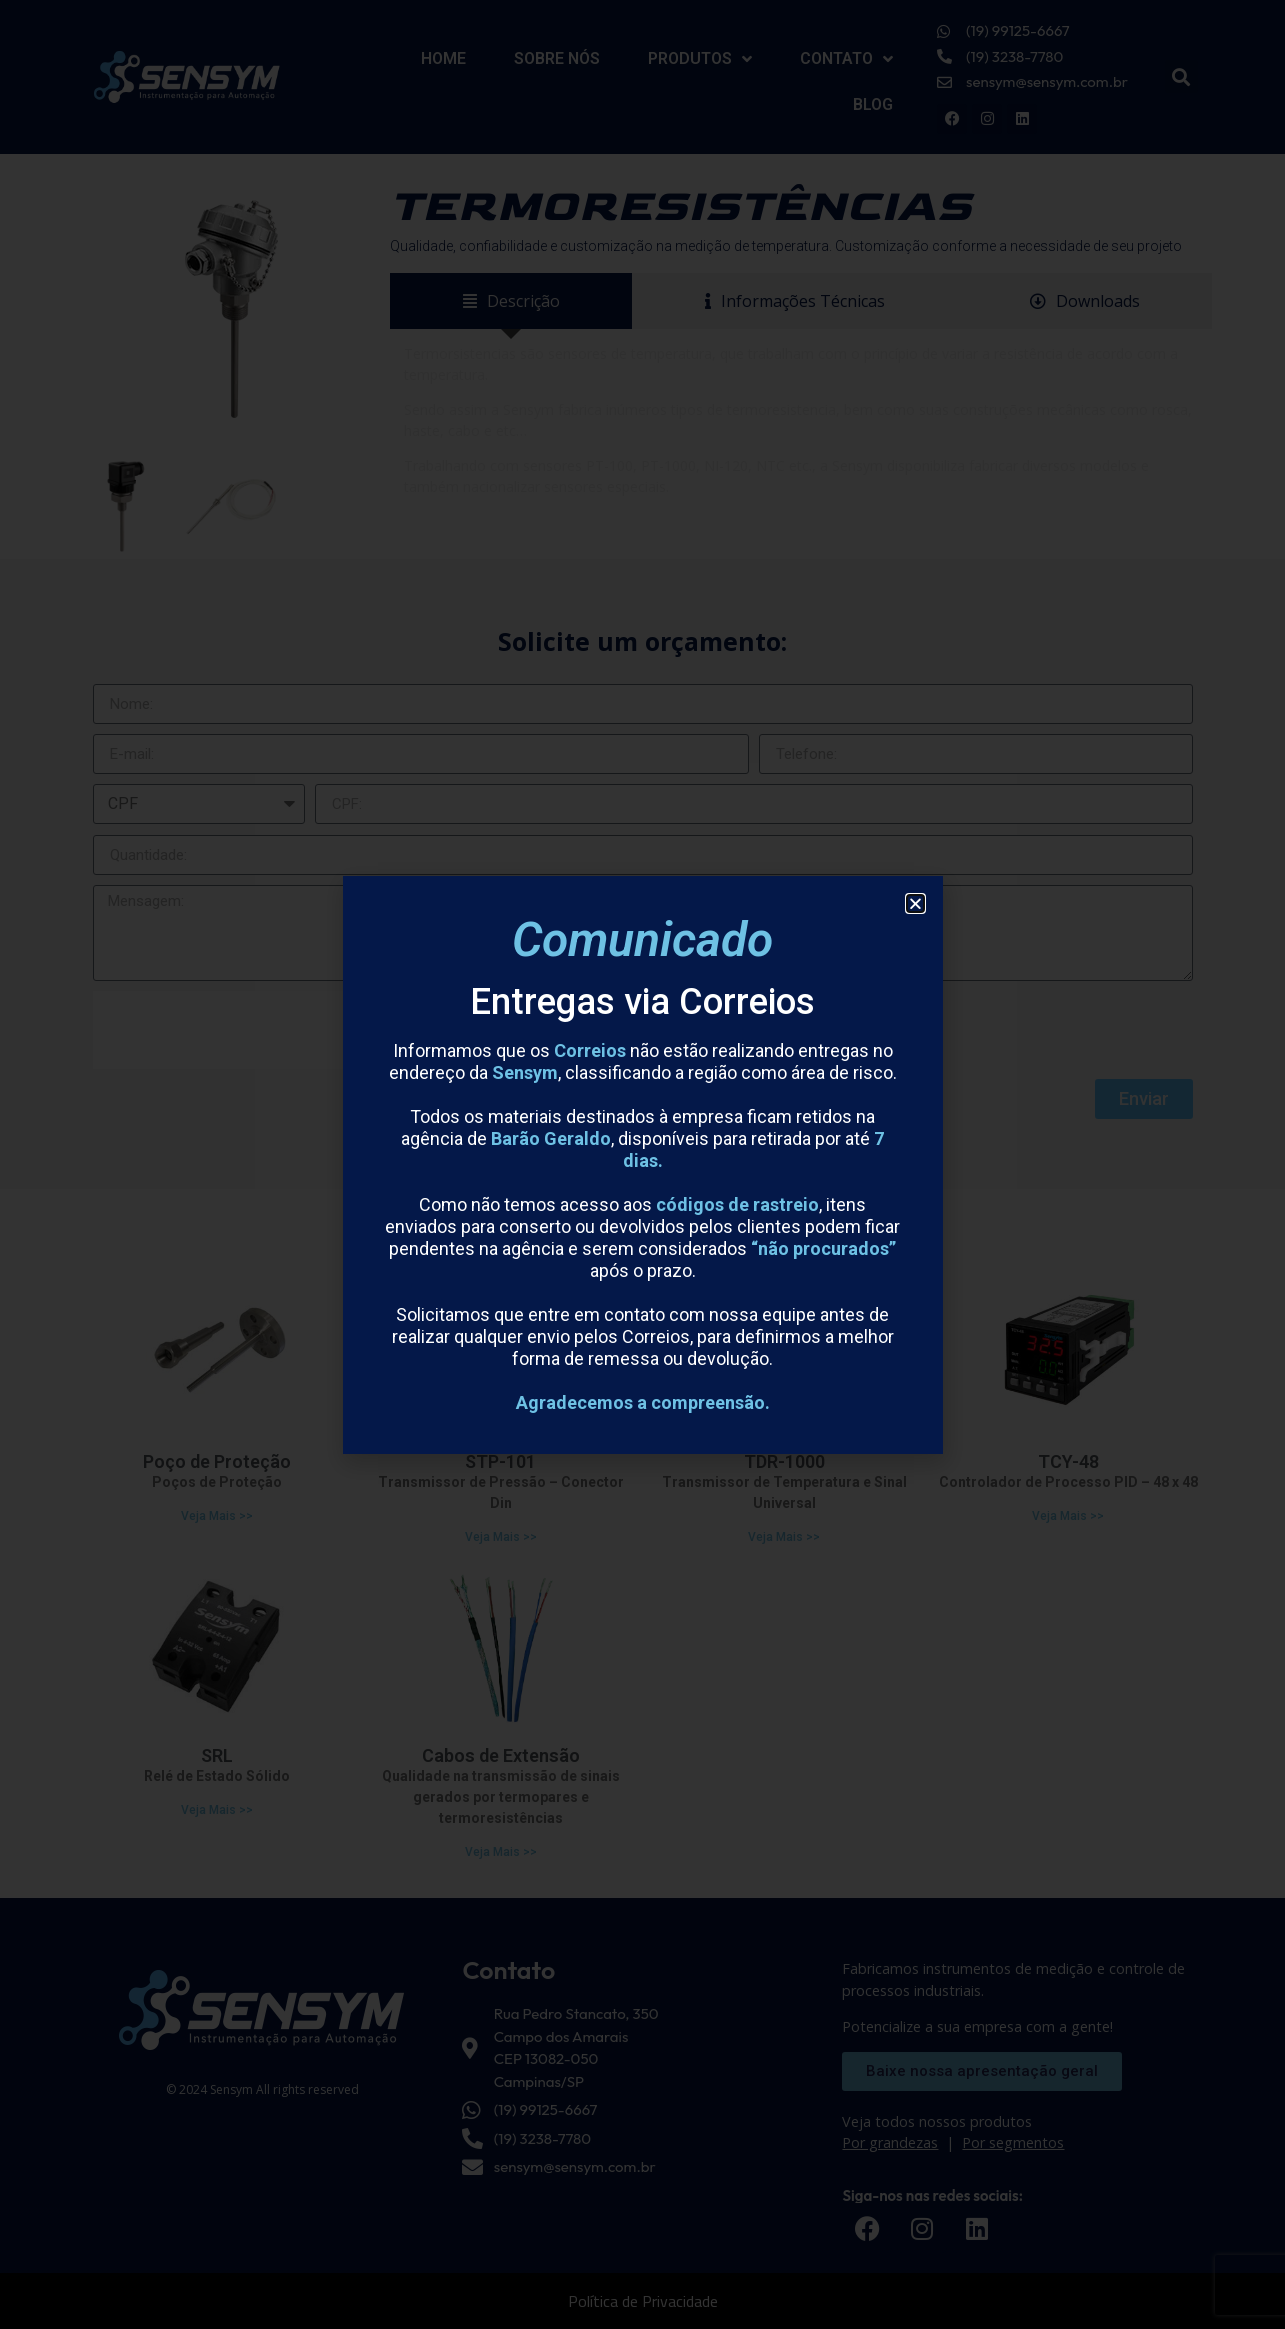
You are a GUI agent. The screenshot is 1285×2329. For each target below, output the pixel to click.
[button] (915, 903)
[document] (642, 1164)
